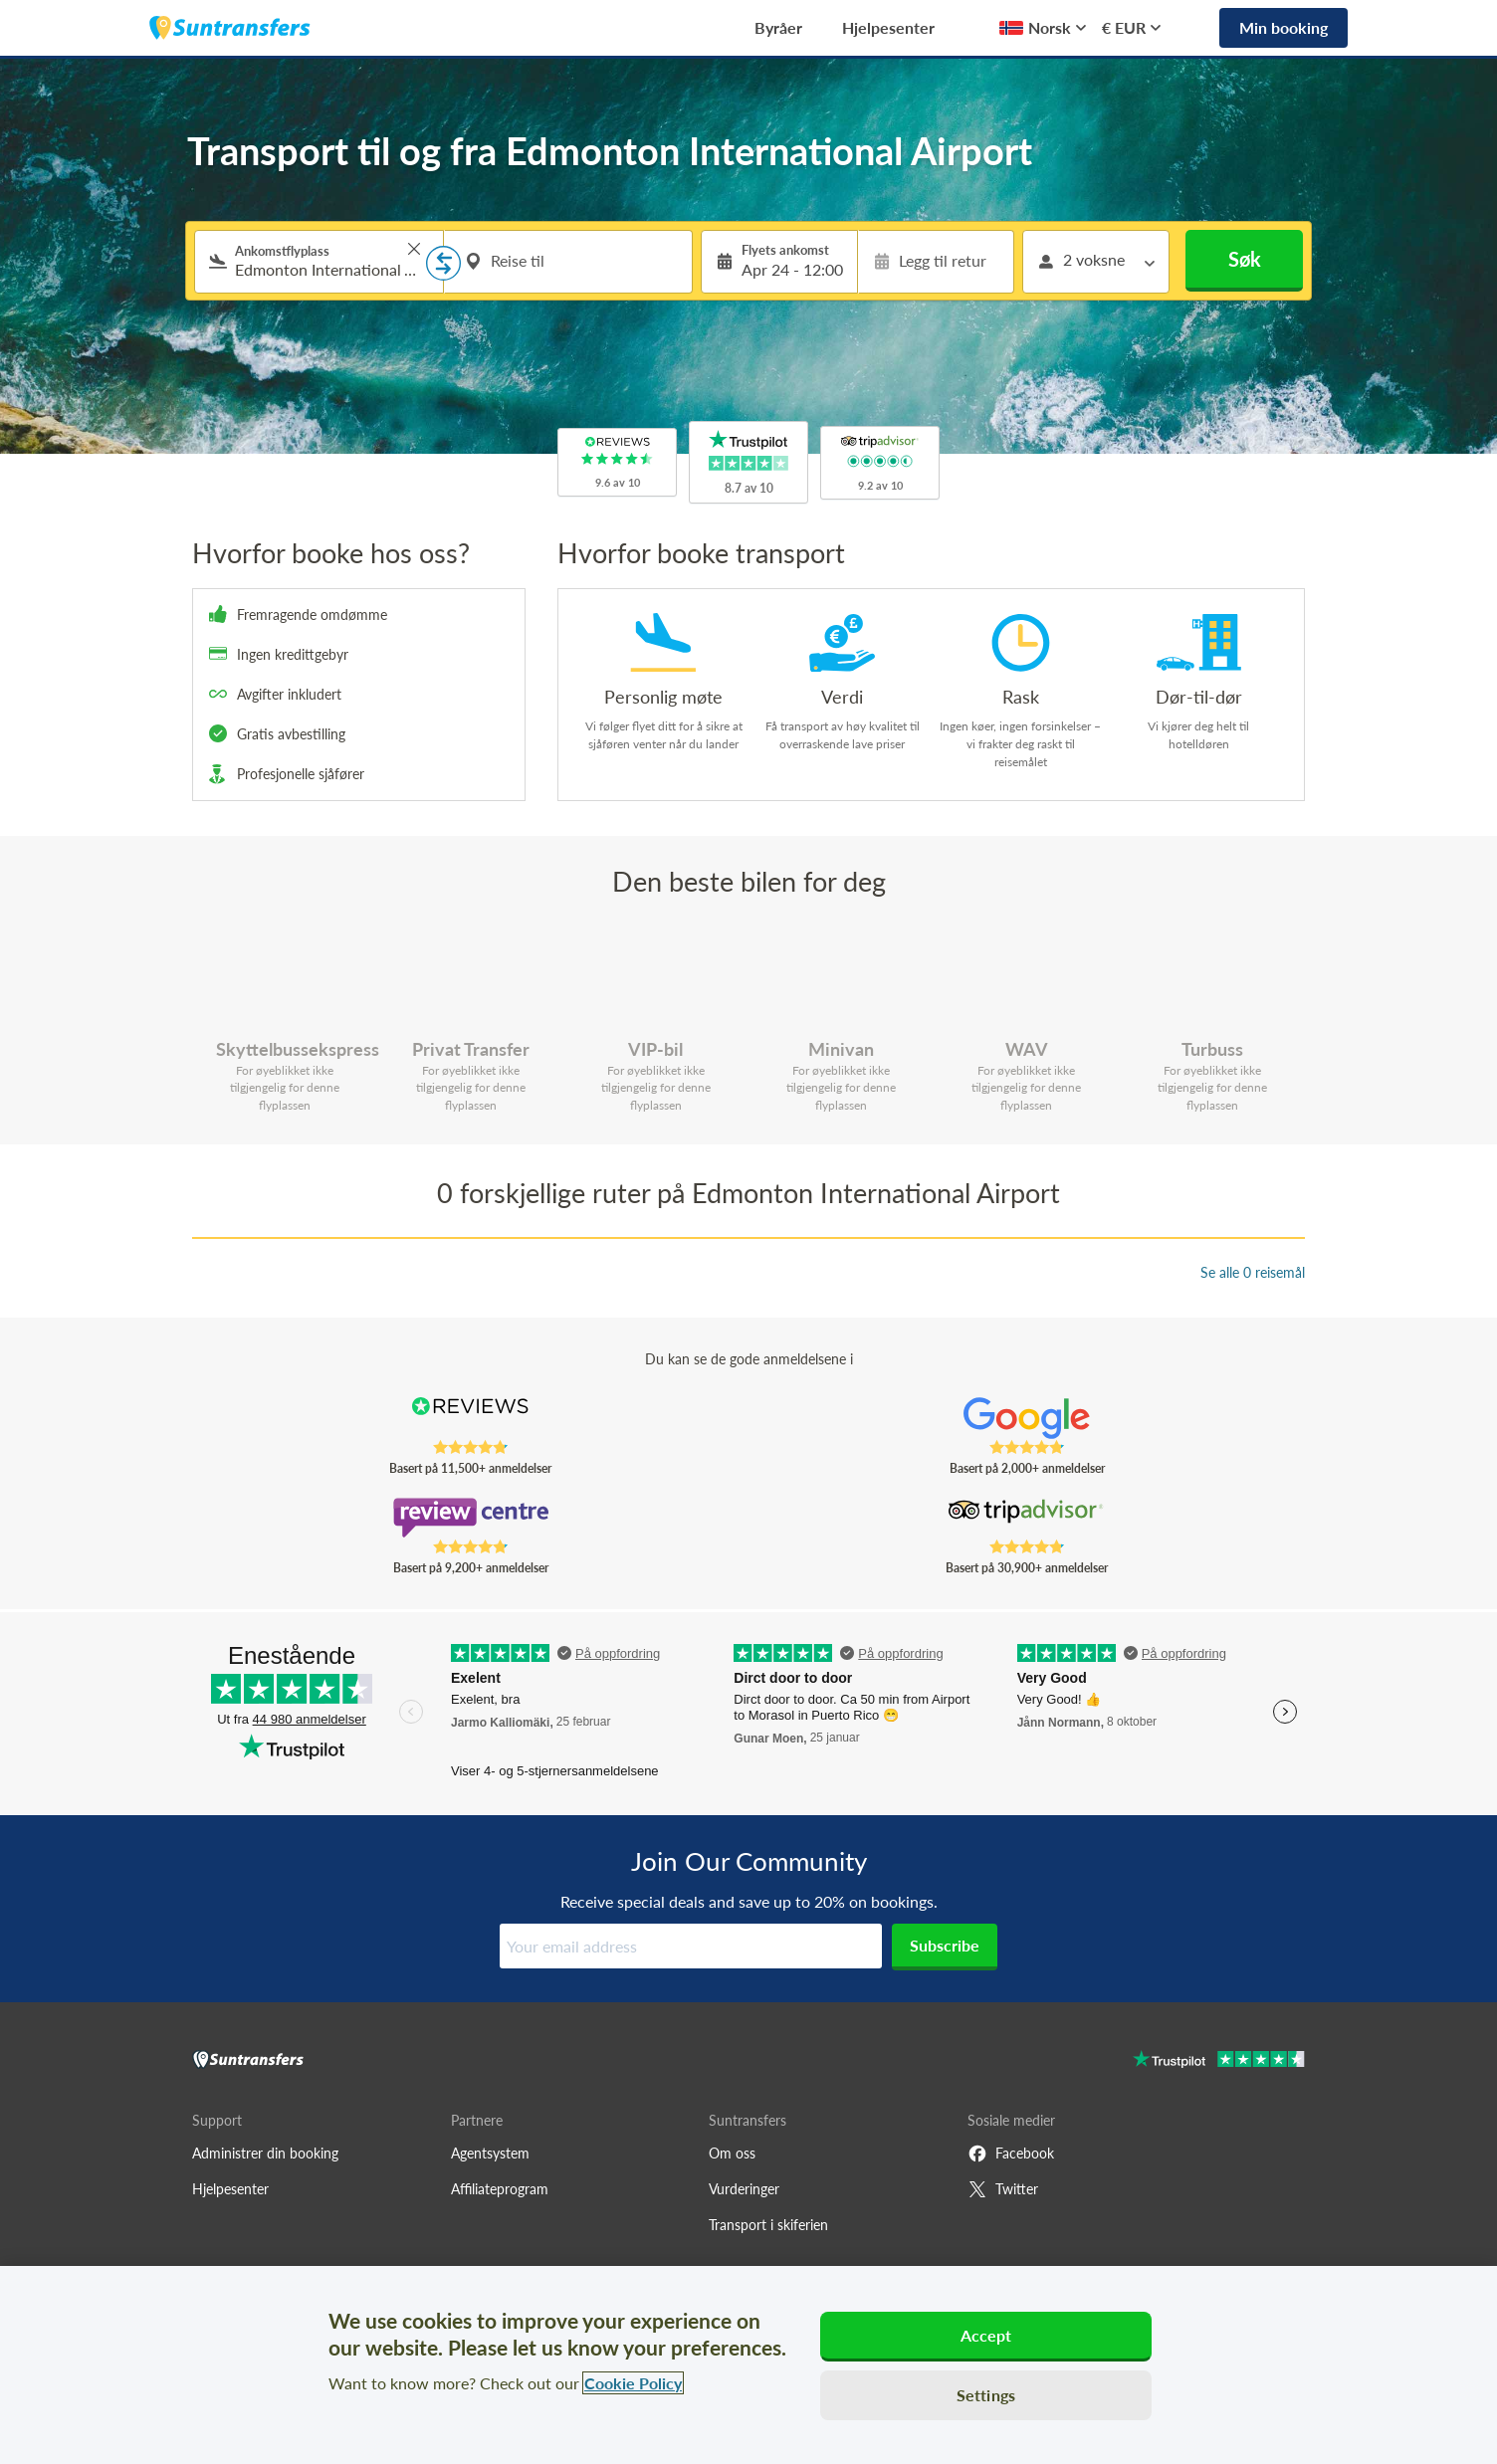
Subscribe (944, 1945)
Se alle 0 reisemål (1252, 1272)
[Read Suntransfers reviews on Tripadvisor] (1026, 1518)
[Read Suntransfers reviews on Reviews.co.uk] (470, 1418)
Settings (986, 2394)
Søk (1244, 259)
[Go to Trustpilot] (1219, 2061)
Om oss (732, 2153)
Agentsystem (490, 2153)
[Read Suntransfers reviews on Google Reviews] (1026, 1418)
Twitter (1002, 2189)
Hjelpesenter (888, 27)
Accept (986, 2335)
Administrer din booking (265, 2153)
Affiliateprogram (499, 2188)
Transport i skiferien (768, 2224)
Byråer (778, 27)
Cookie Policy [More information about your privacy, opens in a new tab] (633, 2382)
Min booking (1283, 27)
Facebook (1010, 2153)
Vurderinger (744, 2188)
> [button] (414, 249)
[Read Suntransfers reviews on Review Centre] (470, 1518)
